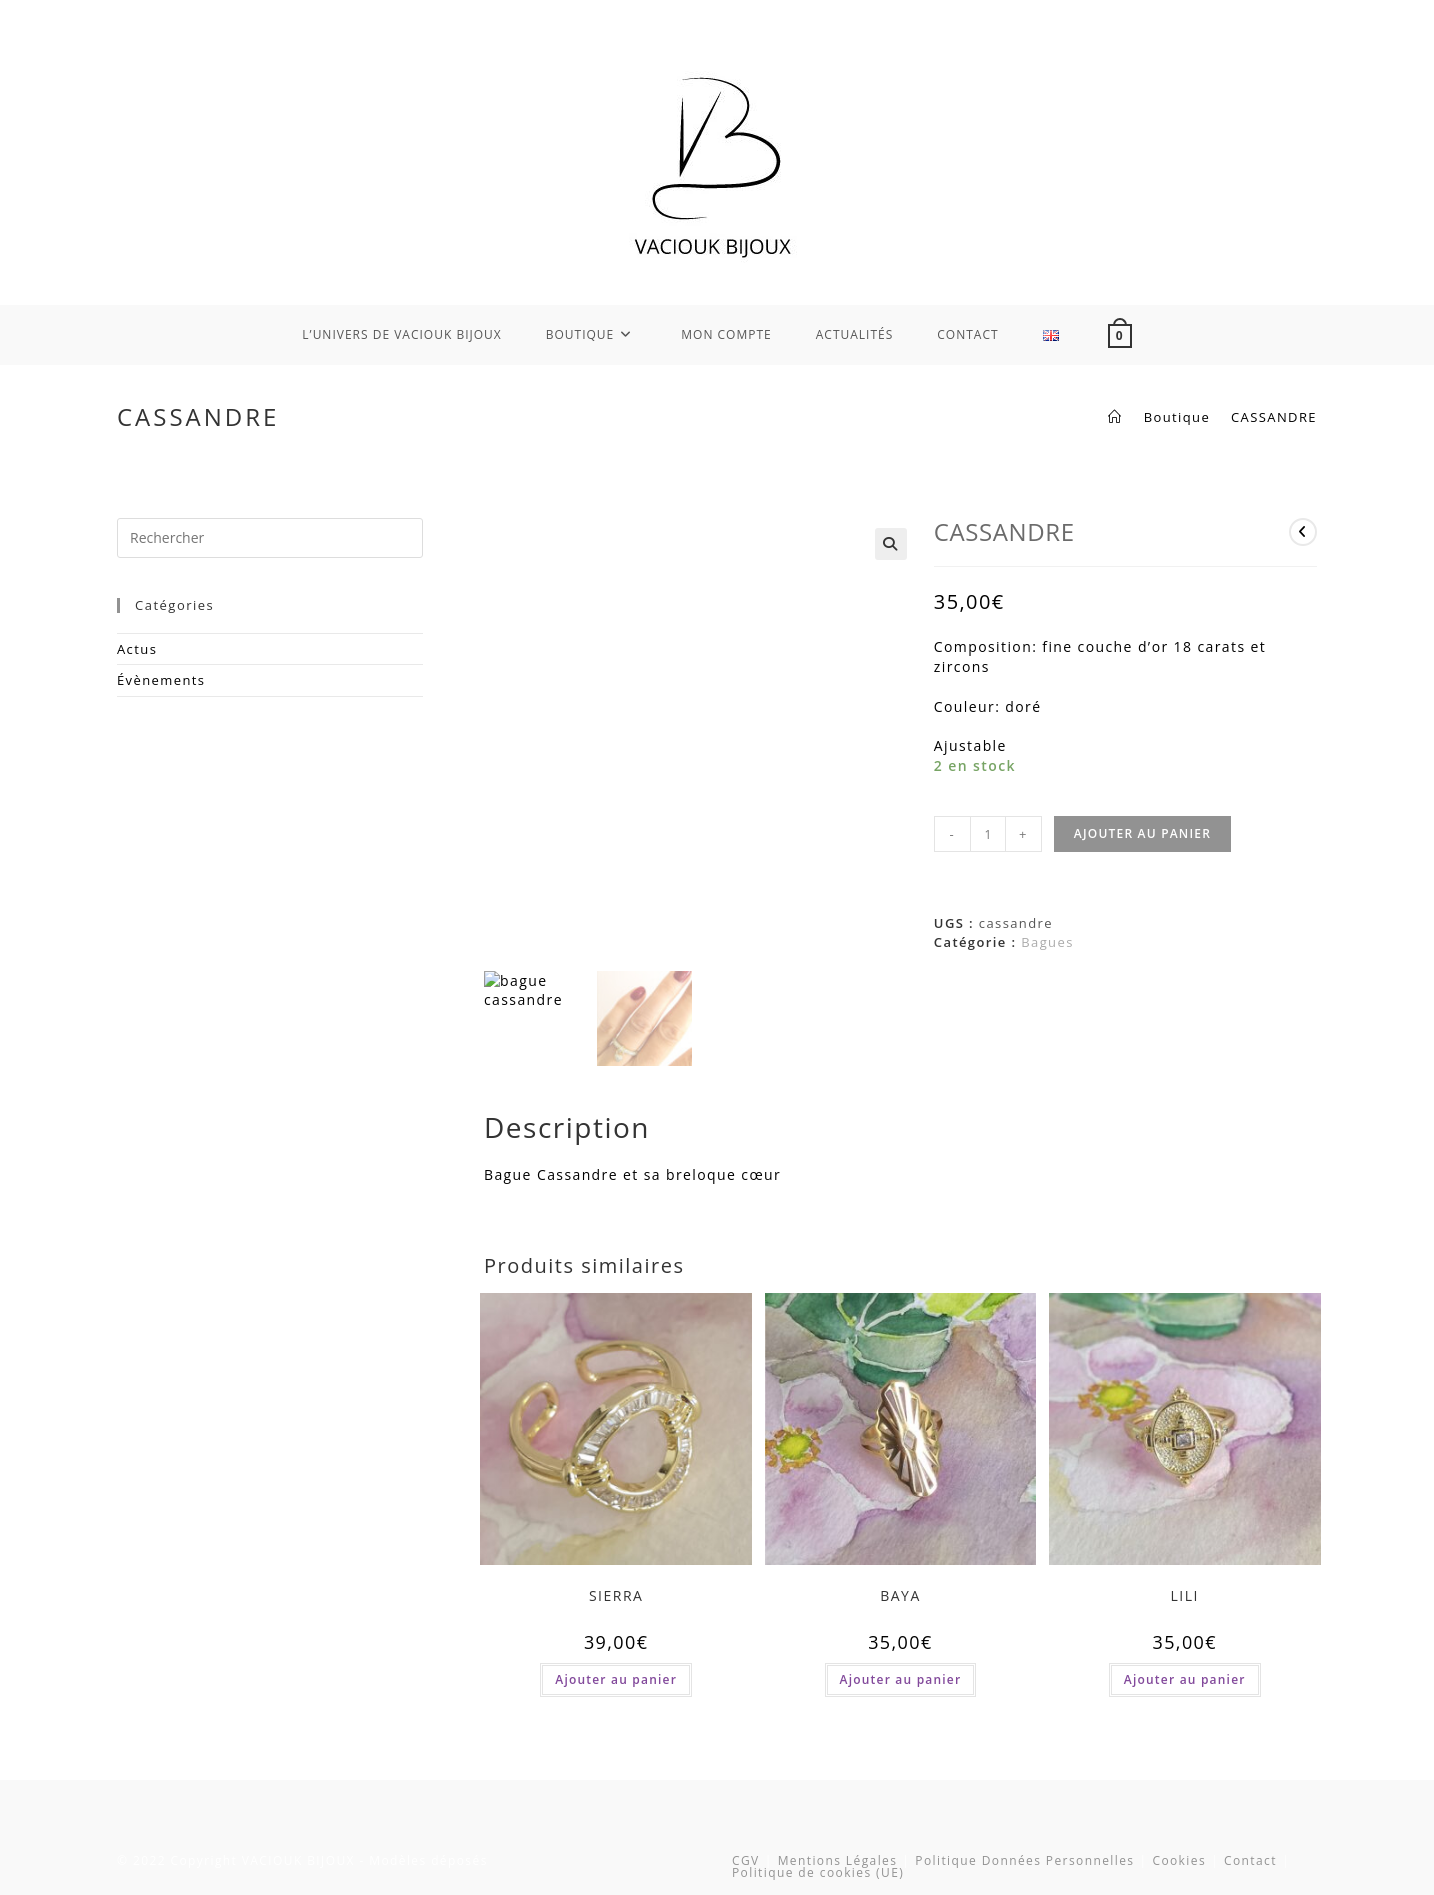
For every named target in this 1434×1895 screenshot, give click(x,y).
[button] (891, 544)
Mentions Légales (838, 1859)
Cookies (1179, 1859)
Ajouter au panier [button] (616, 1678)
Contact (1250, 1859)
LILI (1185, 1594)
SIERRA (616, 1594)
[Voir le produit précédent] (1303, 532)
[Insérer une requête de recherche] (270, 538)
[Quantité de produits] (988, 834)
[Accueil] (1115, 417)
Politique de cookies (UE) (818, 1871)
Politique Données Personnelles (1024, 1859)
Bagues (1047, 942)
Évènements (161, 680)
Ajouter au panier (1142, 833)
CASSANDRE (1274, 417)
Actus (137, 649)
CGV (746, 1859)
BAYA (900, 1594)
